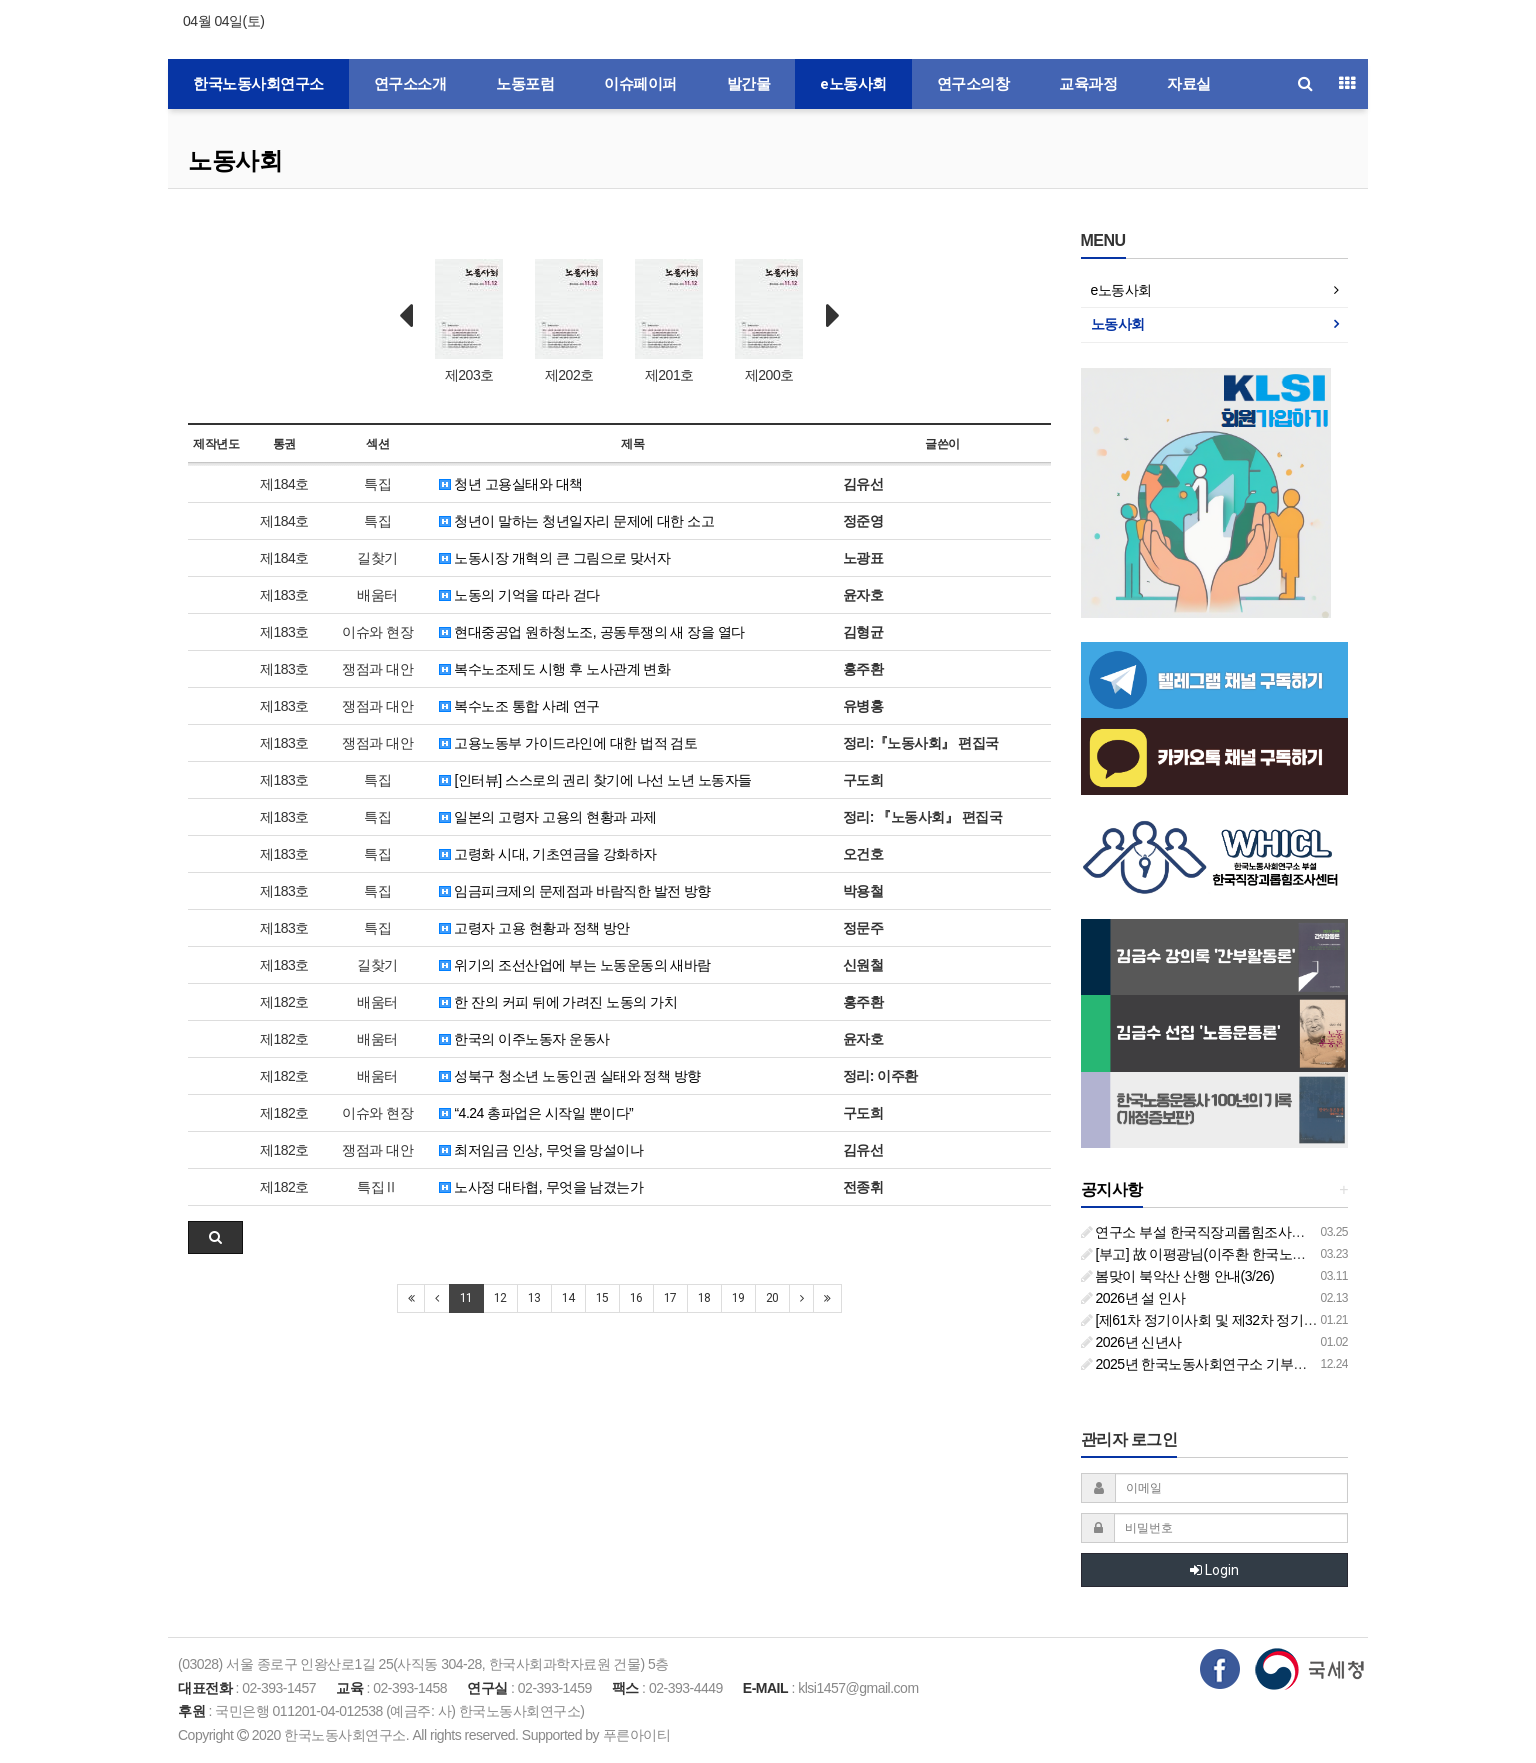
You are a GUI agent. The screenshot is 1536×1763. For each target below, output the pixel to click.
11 (466, 1298)
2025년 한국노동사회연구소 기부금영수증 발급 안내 (1245, 1364)
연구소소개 (410, 84)
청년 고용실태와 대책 (511, 484)
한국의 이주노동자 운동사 (524, 1039)
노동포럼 (525, 84)
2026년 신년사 (1131, 1342)
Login (1214, 1570)
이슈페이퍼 (640, 84)
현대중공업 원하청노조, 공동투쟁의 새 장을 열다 (592, 632)
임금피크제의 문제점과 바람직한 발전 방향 (575, 891)
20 (772, 1298)
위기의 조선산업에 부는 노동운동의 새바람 (575, 965)
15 (602, 1298)
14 (568, 1298)
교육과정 (1088, 84)
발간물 (749, 84)
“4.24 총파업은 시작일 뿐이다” (536, 1113)
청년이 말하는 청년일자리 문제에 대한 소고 (576, 521)
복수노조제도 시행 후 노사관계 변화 (554, 669)
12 (500, 1298)
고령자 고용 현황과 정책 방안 (534, 928)
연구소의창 (973, 84)
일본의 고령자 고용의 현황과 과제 (548, 817)
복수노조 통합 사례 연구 (519, 706)
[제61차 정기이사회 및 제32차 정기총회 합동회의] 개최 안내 (1267, 1320)
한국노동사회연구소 (258, 84)
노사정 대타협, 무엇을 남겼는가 (541, 1187)
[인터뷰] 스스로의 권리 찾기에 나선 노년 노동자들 (595, 780)
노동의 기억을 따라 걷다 (519, 595)
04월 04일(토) (223, 21)
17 (670, 1298)
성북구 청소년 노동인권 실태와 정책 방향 (570, 1076)
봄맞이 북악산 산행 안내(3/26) (1178, 1276)
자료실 (1189, 84)
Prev (406, 316)
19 (738, 1298)
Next (833, 316)
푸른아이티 (637, 1735)
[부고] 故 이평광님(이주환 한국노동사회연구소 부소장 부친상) (1273, 1254)
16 (636, 1298)
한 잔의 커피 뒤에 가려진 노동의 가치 (558, 1002)
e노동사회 (853, 84)
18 (704, 1298)
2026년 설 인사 (1133, 1298)
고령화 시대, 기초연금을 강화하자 (548, 854)
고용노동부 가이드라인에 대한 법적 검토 (568, 743)
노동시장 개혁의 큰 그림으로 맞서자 (554, 558)
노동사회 (235, 160)
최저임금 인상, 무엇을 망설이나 (541, 1150)
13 (534, 1298)
